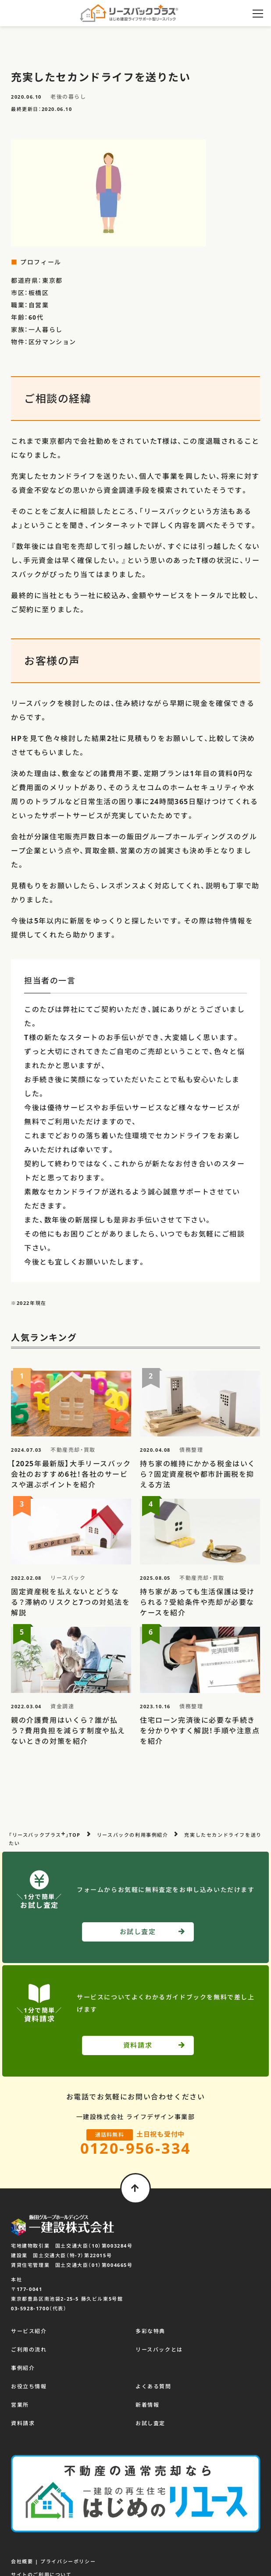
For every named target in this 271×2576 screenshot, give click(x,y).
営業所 (20, 2405)
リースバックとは (159, 2349)
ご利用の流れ (29, 2349)
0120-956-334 (135, 2148)
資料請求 (23, 2423)
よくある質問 (153, 2386)
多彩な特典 (150, 2331)
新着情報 (147, 2405)
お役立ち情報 (29, 2386)
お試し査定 (150, 2423)
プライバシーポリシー (68, 2561)
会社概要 (22, 2561)
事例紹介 (23, 2368)
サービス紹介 (29, 2331)
